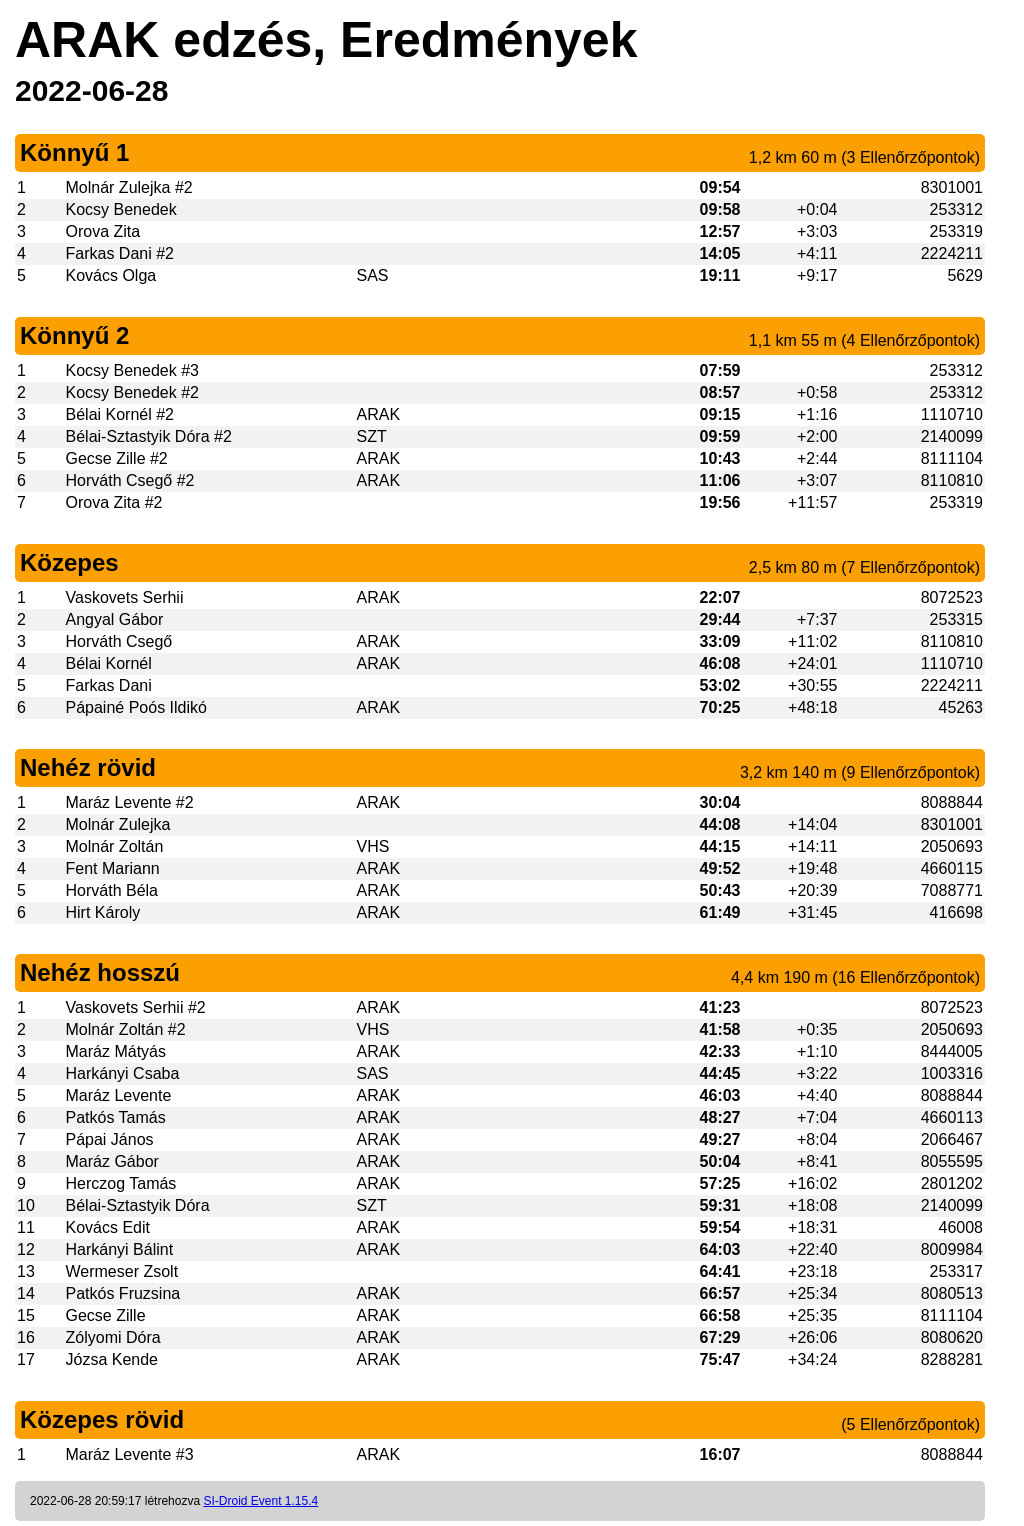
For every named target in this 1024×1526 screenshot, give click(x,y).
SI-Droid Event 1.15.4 (260, 1501)
